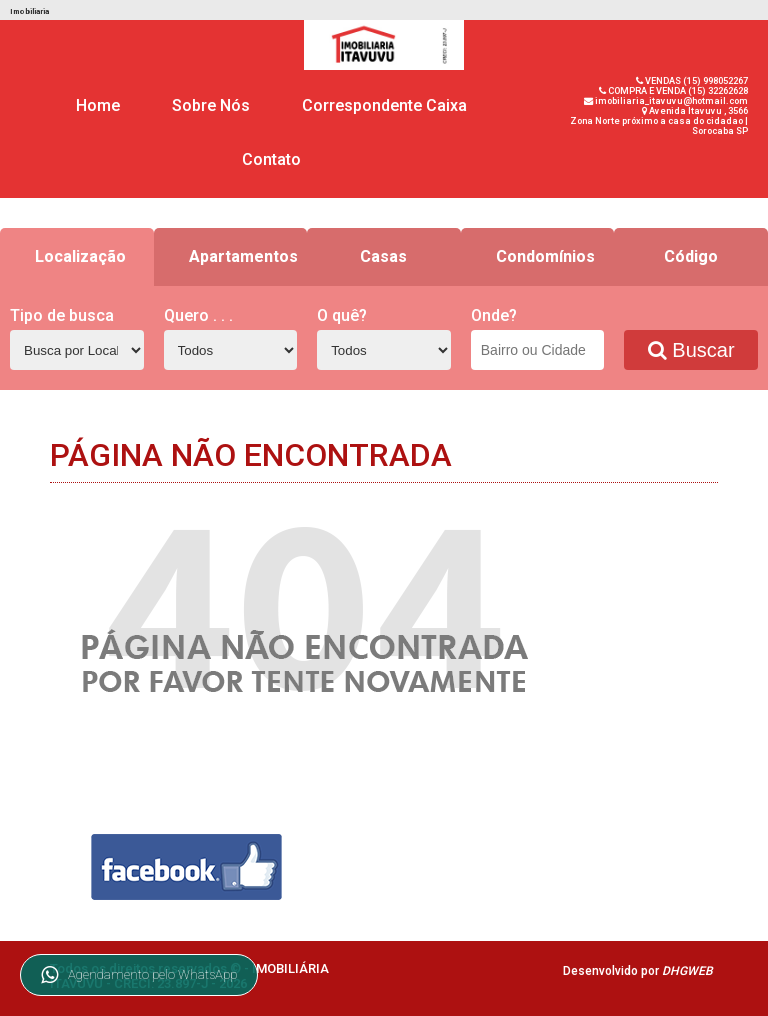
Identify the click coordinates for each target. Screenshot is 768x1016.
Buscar (691, 350)
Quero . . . (198, 315)
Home (98, 105)
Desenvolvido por (638, 971)
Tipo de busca (62, 315)
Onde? (494, 315)
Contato (271, 159)
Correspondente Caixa (384, 105)
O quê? (342, 315)
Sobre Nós (211, 105)
